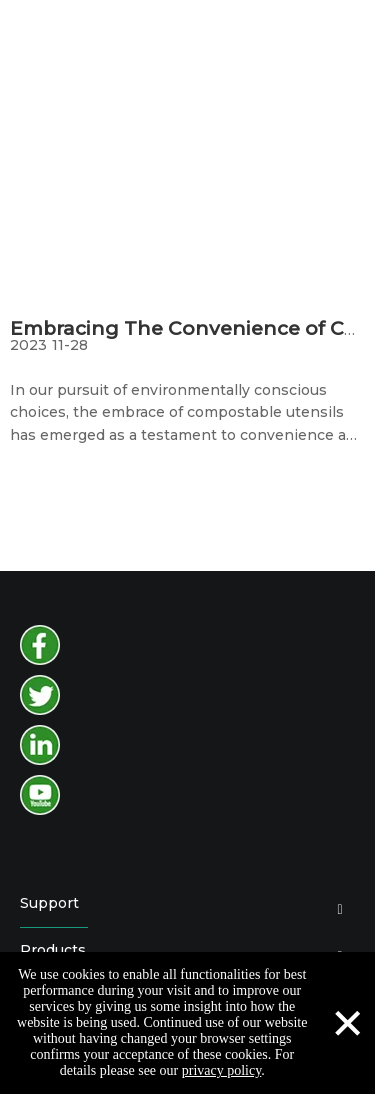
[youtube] (40, 795)
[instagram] (40, 745)
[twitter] (40, 695)
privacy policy (222, 1070)
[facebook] (40, 645)
